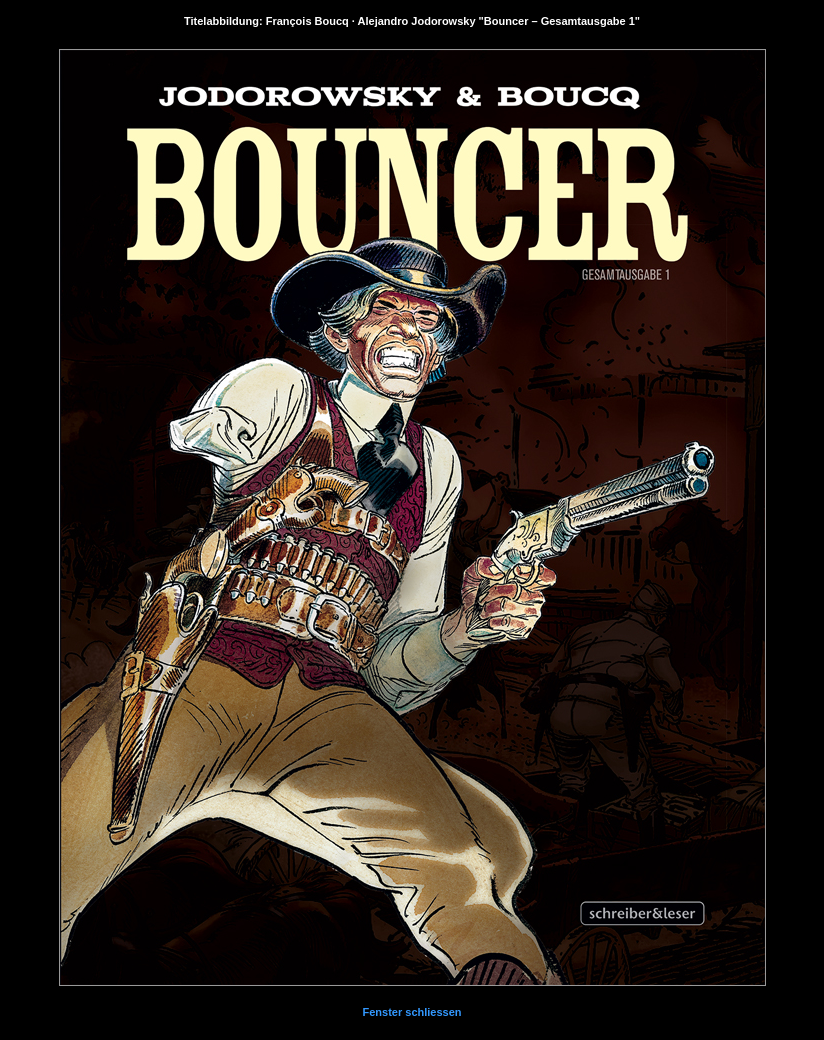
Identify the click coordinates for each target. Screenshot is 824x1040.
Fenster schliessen (411, 1012)
